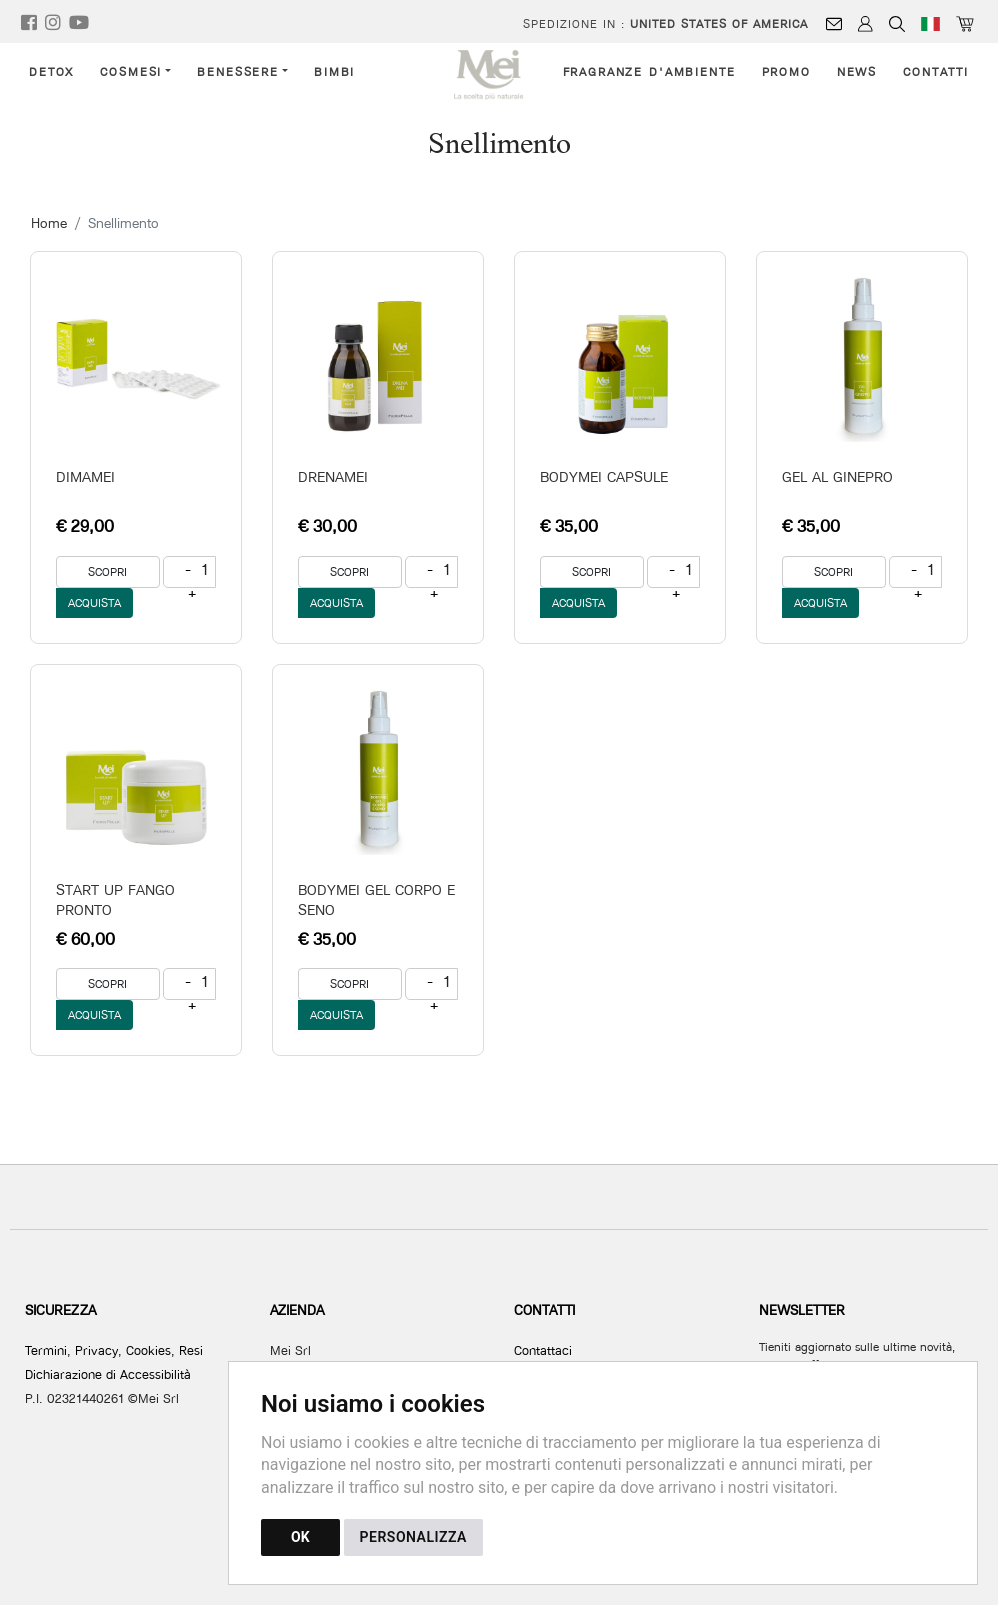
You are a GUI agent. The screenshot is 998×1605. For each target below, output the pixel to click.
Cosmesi (131, 71)
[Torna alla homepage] (499, 75)
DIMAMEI (85, 477)
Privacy (96, 1350)
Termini (46, 1350)
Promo (786, 71)
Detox (51, 71)
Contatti (936, 71)
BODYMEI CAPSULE (604, 477)
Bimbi (334, 71)
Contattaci (543, 1350)
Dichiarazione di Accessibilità (108, 1374)
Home (49, 223)
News (857, 71)
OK (300, 1537)
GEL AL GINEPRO (837, 477)
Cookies (148, 1350)
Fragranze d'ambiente (649, 71)
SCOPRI (107, 571)
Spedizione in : (665, 23)
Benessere (238, 71)
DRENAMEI (333, 477)
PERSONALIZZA (413, 1537)
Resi (191, 1350)
